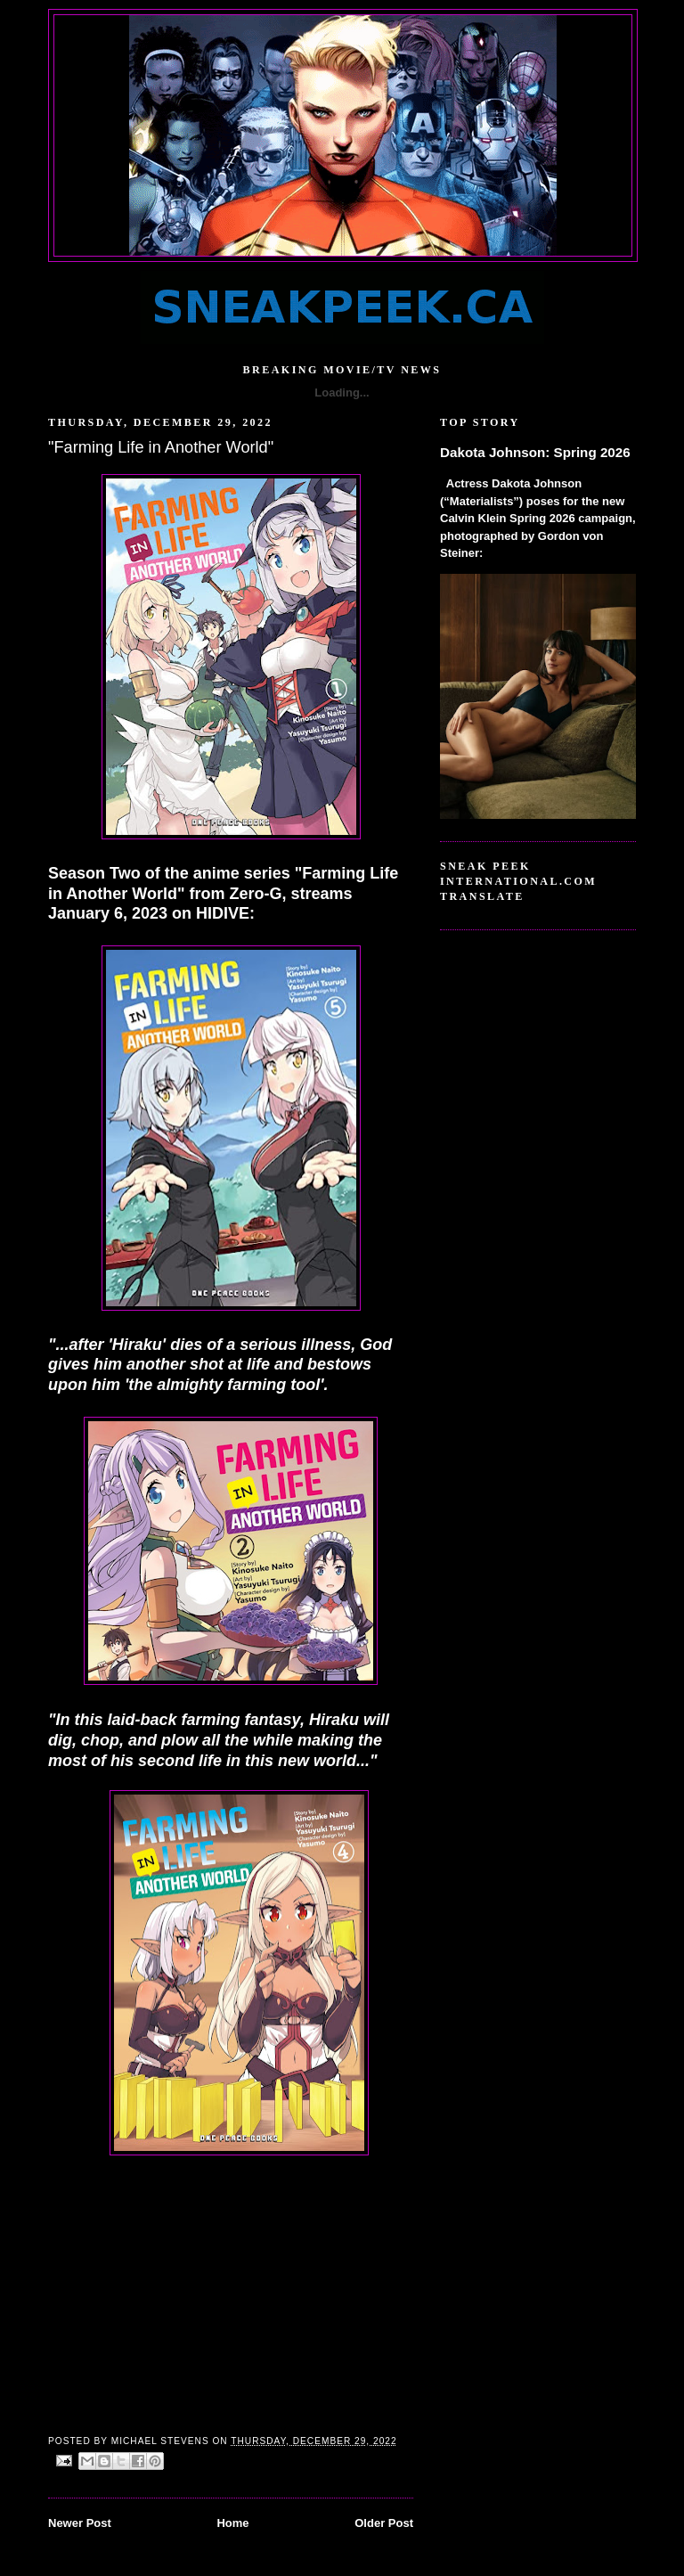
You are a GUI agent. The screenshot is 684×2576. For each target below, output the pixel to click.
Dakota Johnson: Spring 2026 (535, 452)
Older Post (383, 2523)
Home (232, 2523)
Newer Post (79, 2523)
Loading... (341, 392)
